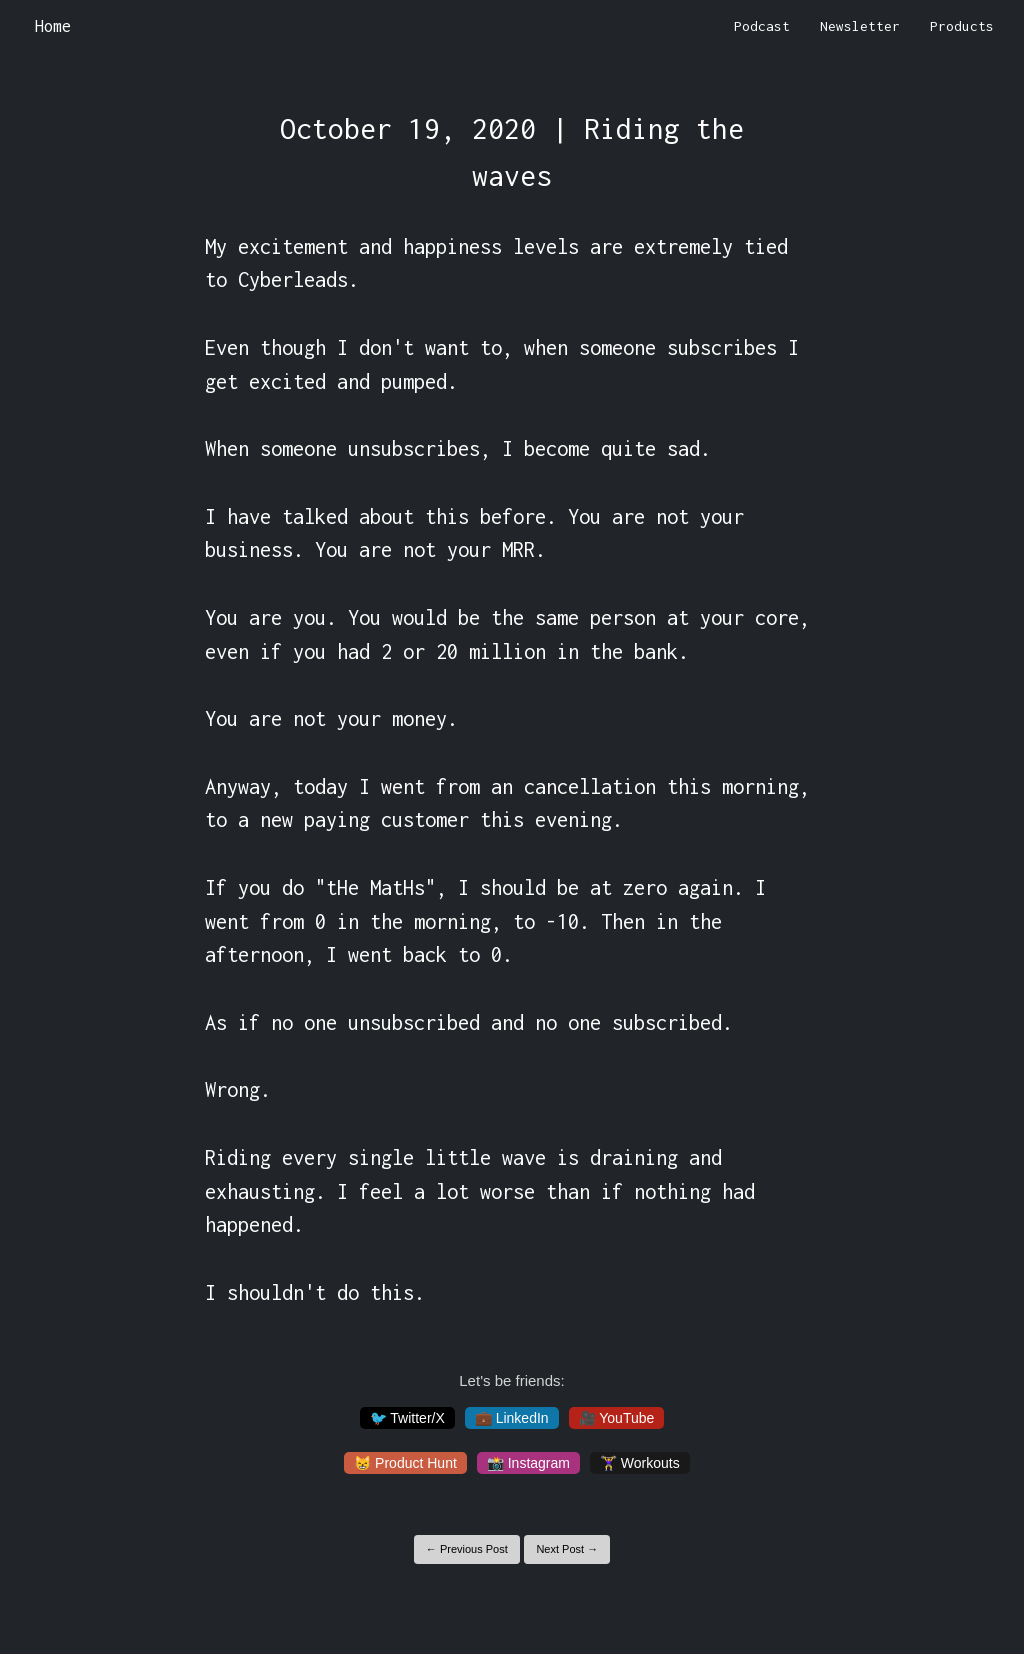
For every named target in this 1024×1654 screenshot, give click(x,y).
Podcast (762, 26)
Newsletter (860, 26)
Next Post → (567, 1549)
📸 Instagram (528, 1463)
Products (962, 26)
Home (53, 26)
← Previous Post (467, 1549)
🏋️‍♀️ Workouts (640, 1463)
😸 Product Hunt (405, 1463)
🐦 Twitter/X (407, 1418)
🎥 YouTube (617, 1418)
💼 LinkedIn (512, 1418)
